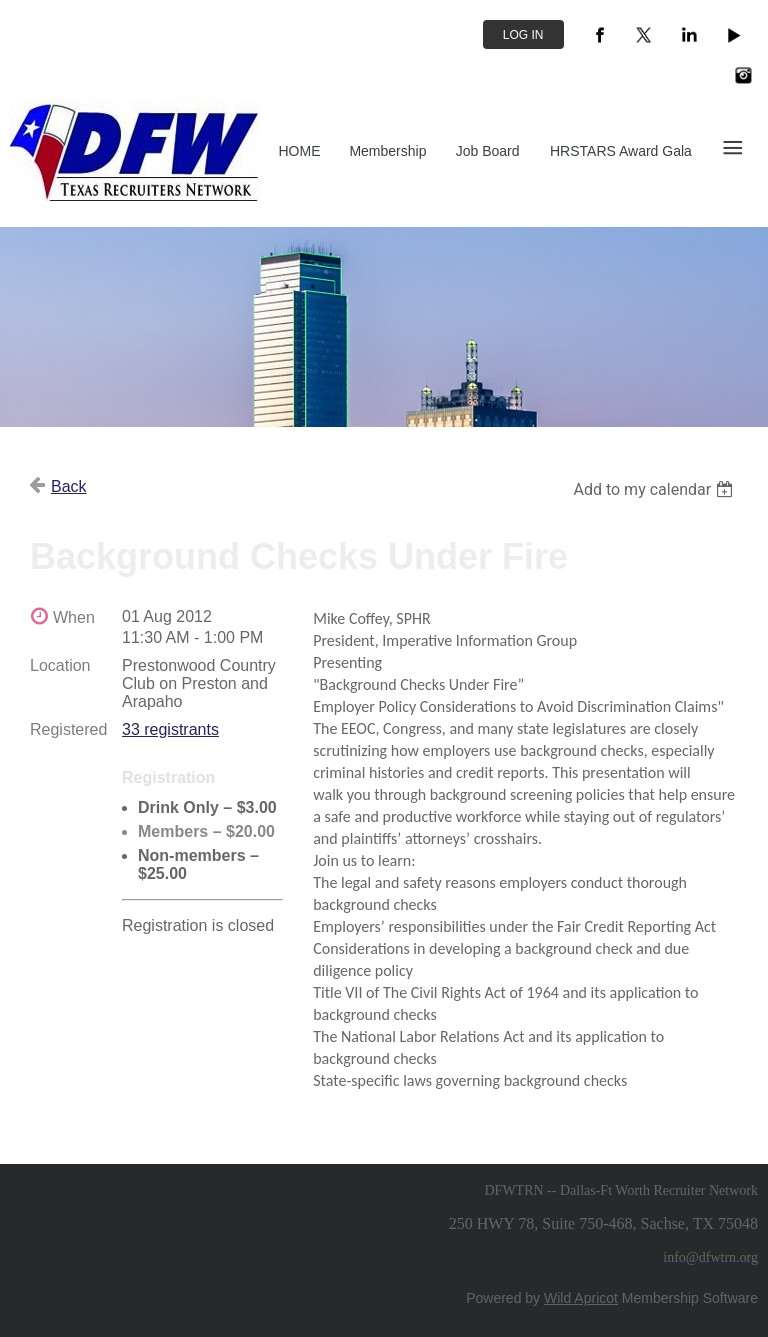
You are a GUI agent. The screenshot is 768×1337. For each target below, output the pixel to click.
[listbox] (655, 489)
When (74, 617)
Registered (68, 729)
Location (60, 665)
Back (69, 486)
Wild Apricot (581, 1298)
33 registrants (170, 729)
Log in (523, 35)
